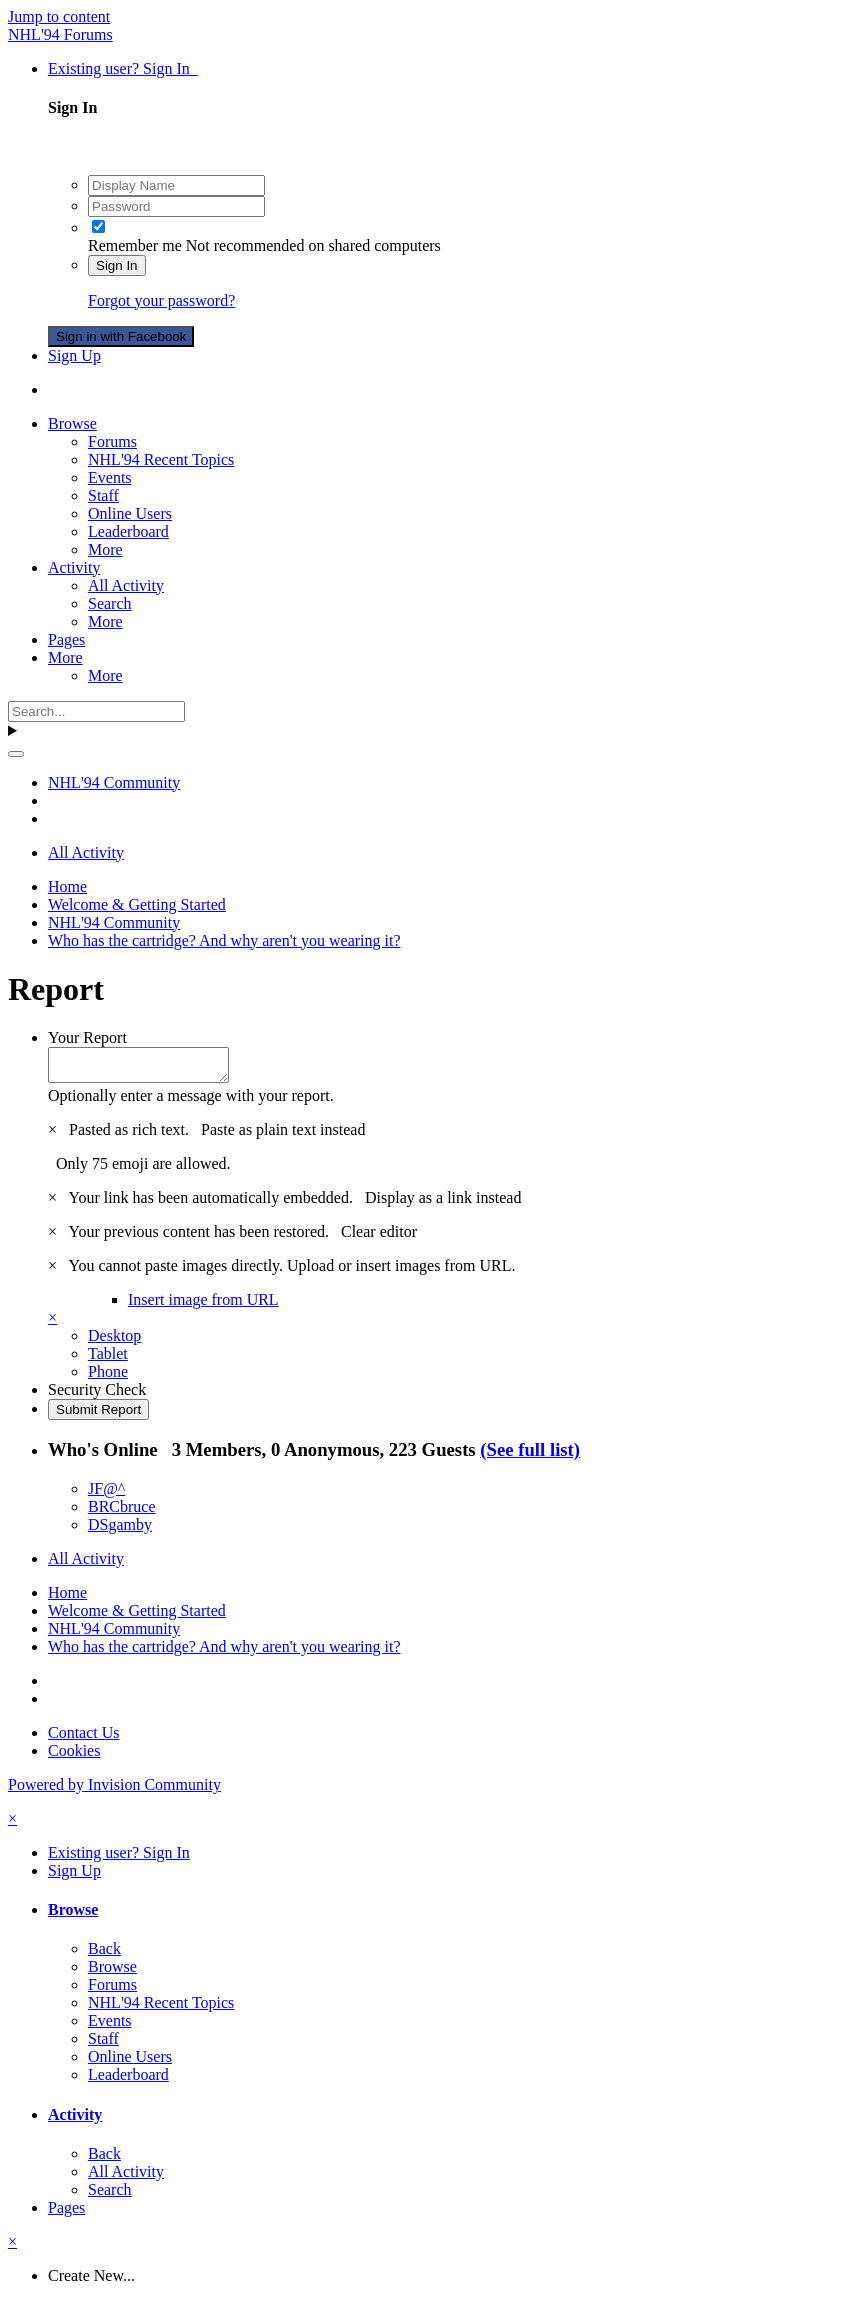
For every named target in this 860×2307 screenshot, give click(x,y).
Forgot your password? (161, 300)
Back (104, 1954)
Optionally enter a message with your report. (191, 1101)
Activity (74, 567)
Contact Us (84, 1738)
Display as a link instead (443, 1203)
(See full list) (530, 1455)
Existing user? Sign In (123, 68)
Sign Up (74, 355)
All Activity (126, 585)
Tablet (108, 1359)
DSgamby (120, 1530)
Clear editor (379, 1237)
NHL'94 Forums (60, 34)
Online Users (130, 513)
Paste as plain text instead (283, 1135)
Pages (66, 639)
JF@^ (106, 1494)
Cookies (74, 1756)
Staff (103, 495)
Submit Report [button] (98, 1415)
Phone (108, 1377)
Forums (112, 441)
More (105, 549)
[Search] (96, 711)
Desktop (114, 1341)
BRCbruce (122, 1512)
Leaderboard (128, 531)
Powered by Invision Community (114, 1790)
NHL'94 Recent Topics (161, 459)
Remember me (135, 245)
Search (110, 603)
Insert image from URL (203, 1305)
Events (110, 477)
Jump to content (59, 16)
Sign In (117, 265)
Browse (72, 423)
